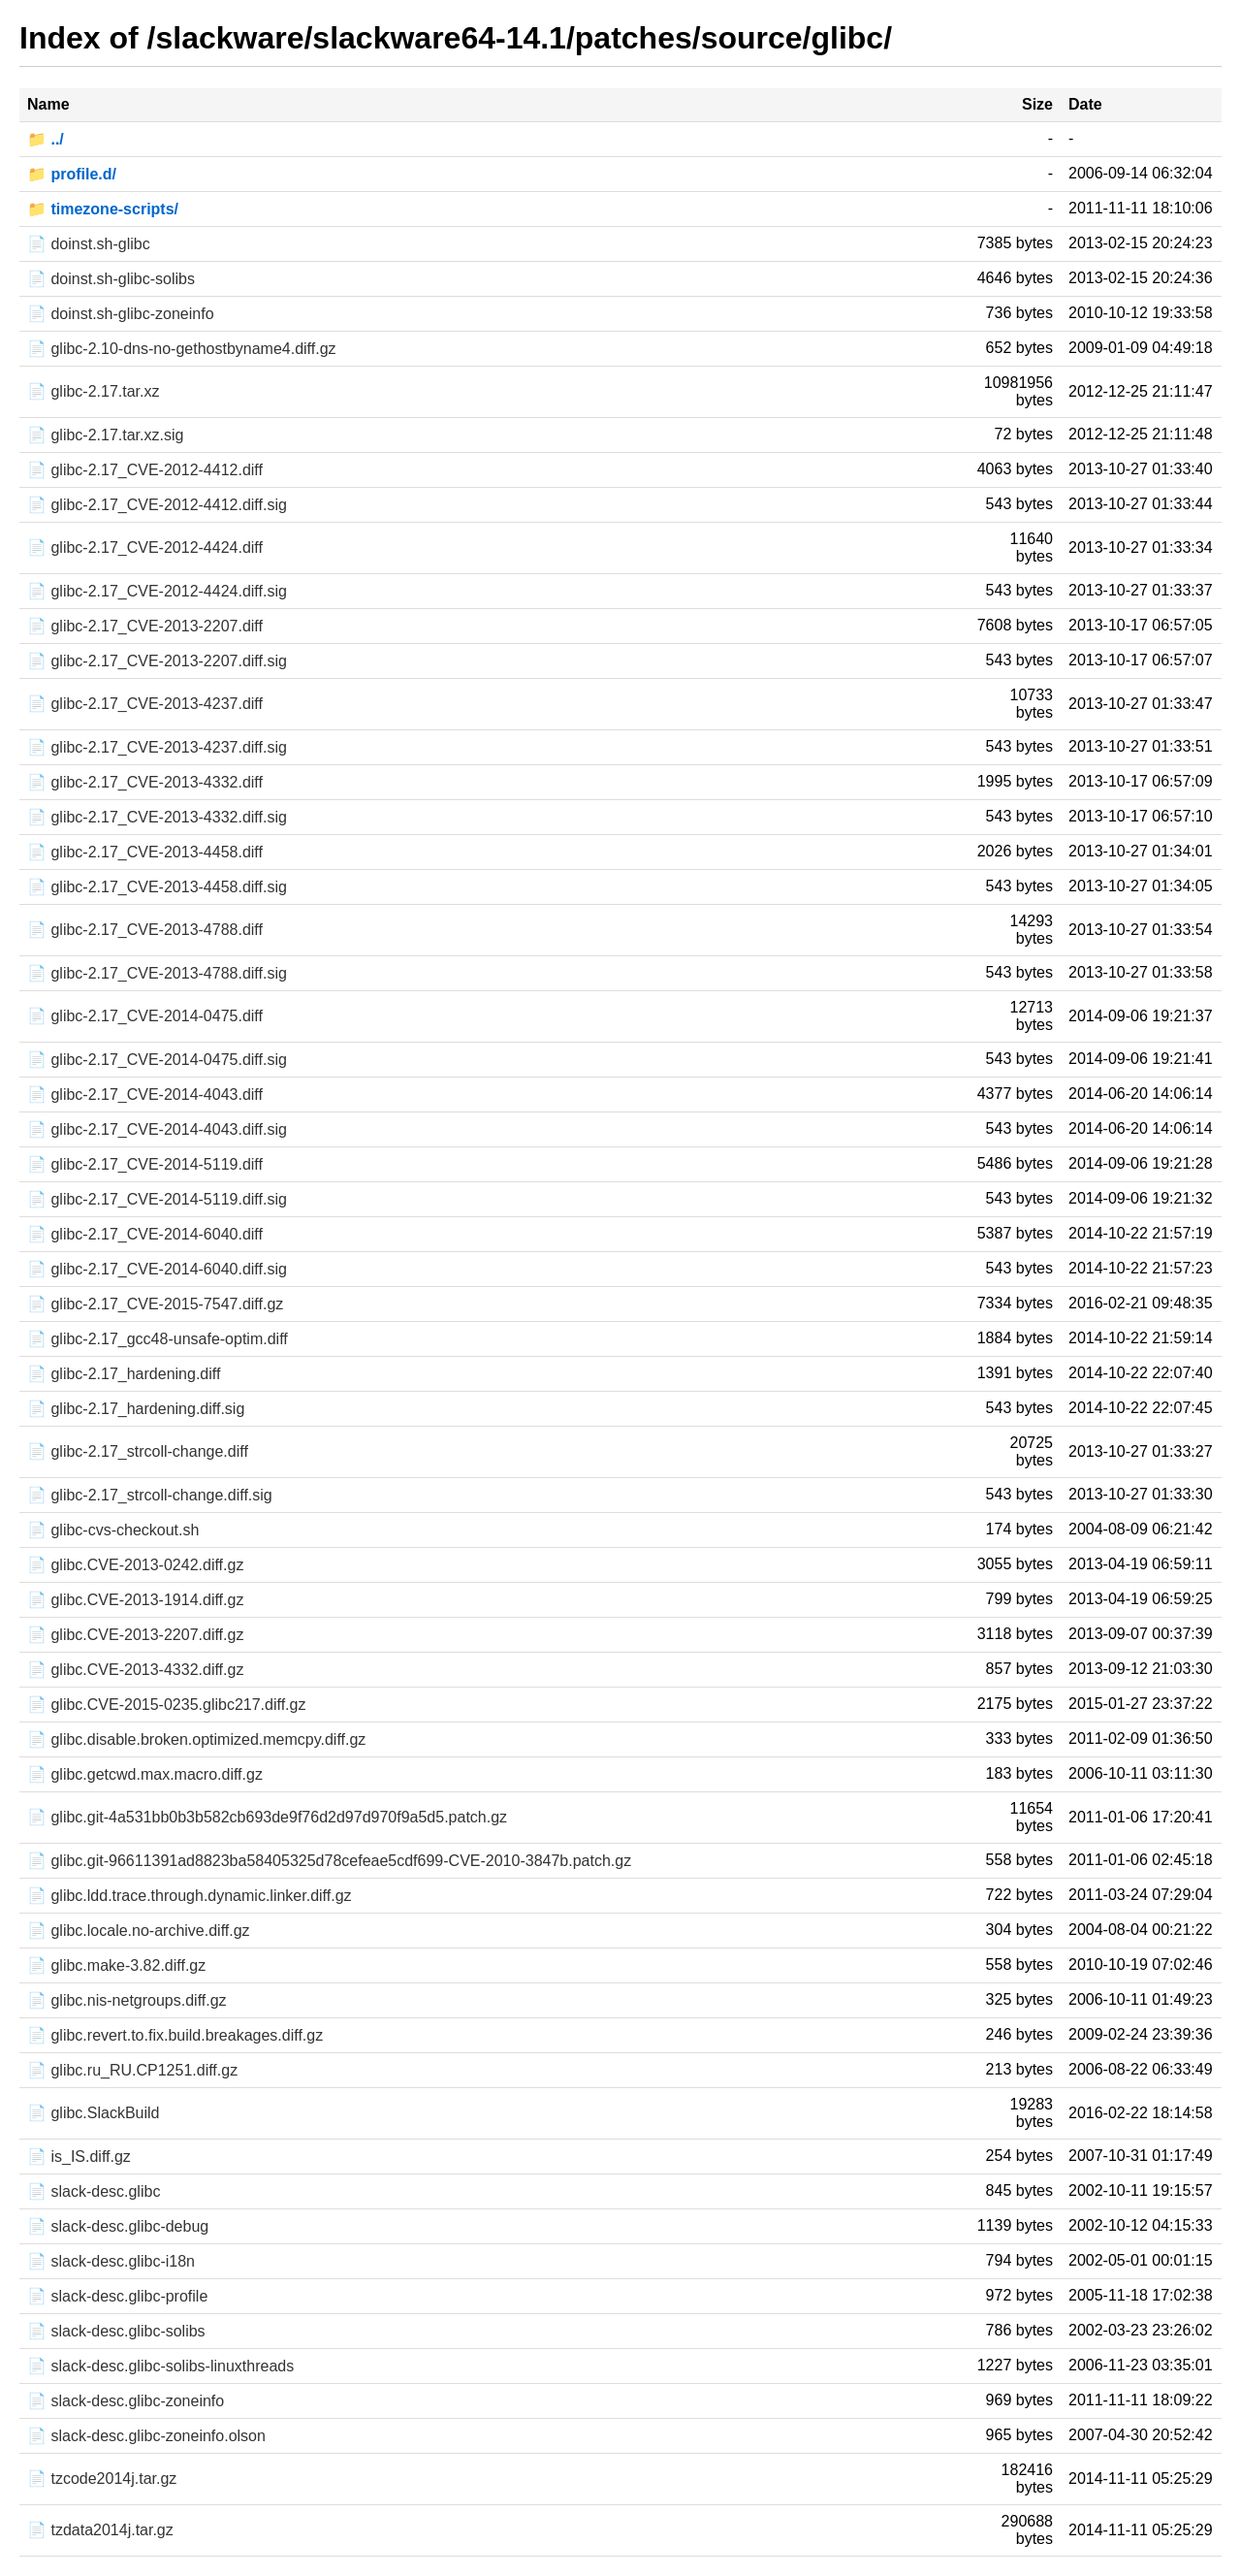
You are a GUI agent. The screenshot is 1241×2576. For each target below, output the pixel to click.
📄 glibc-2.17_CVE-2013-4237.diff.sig (157, 747)
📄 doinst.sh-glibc (88, 244)
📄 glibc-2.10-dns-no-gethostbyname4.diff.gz (181, 348)
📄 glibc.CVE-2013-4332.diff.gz (135, 1669)
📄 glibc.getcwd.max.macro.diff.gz (145, 1774)
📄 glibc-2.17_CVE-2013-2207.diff (145, 626)
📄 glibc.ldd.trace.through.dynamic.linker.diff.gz (189, 1895)
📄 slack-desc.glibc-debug (117, 2226)
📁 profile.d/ (71, 174)
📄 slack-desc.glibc (93, 2191)
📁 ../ (45, 139)
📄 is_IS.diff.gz (79, 2156)
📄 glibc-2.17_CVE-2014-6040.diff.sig (157, 1269)
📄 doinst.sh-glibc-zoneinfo (120, 314)
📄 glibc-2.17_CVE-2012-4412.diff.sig (157, 505)
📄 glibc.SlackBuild (93, 2113)
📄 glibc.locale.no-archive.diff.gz (138, 1930)
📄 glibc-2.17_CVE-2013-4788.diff (145, 929)
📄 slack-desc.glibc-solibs (116, 2331)
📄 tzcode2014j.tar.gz (101, 2478)
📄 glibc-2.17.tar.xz (93, 391)
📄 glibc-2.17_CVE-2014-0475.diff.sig (157, 1059)
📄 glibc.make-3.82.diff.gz (116, 1965)
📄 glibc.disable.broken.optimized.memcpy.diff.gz (196, 1739)
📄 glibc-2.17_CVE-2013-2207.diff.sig (157, 661)
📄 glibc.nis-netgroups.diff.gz (127, 2000)
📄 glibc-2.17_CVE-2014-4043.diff (145, 1094)
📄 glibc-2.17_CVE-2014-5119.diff (145, 1164)
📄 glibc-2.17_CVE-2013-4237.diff (145, 703)
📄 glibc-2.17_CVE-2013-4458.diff (145, 852)
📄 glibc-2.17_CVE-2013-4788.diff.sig (157, 973)
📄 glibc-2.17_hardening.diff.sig (135, 1409)
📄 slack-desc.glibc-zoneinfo (125, 2401)
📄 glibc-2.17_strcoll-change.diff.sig (149, 1495)
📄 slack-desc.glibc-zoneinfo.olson (146, 2436)
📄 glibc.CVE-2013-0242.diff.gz (135, 1565)
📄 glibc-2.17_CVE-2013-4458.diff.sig (157, 887)
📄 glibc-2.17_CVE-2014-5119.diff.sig (157, 1199)
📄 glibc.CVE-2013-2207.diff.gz (135, 1634)
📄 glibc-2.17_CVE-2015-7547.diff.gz (155, 1304)
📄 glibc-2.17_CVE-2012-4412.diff (145, 470)
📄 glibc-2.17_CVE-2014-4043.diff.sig (157, 1129)
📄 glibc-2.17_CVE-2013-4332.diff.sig (157, 817)
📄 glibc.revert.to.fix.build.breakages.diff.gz (175, 2035)
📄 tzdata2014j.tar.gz (100, 2530)
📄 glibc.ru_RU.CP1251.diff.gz (132, 2070)
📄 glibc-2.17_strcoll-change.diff (137, 1451)
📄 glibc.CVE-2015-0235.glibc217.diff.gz (166, 1704)
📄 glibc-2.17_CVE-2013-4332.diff (145, 782)
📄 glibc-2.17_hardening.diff (123, 1374)
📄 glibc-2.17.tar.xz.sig (105, 435)
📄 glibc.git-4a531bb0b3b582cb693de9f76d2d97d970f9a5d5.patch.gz (267, 1817)
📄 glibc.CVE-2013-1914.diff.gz (135, 1600)
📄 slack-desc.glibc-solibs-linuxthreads (160, 2366)
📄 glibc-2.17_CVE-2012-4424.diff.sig (157, 591)
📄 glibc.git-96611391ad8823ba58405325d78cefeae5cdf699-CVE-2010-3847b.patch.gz (329, 1860)
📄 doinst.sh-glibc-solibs (111, 279)
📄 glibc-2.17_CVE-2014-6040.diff (145, 1234)
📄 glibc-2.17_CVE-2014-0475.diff (145, 1016)
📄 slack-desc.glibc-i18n (111, 2261)
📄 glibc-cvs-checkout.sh (113, 1530)
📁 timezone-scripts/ (102, 209)
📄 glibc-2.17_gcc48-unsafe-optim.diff (157, 1339)
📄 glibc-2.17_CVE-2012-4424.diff (145, 547)
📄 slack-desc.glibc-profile (117, 2296)
